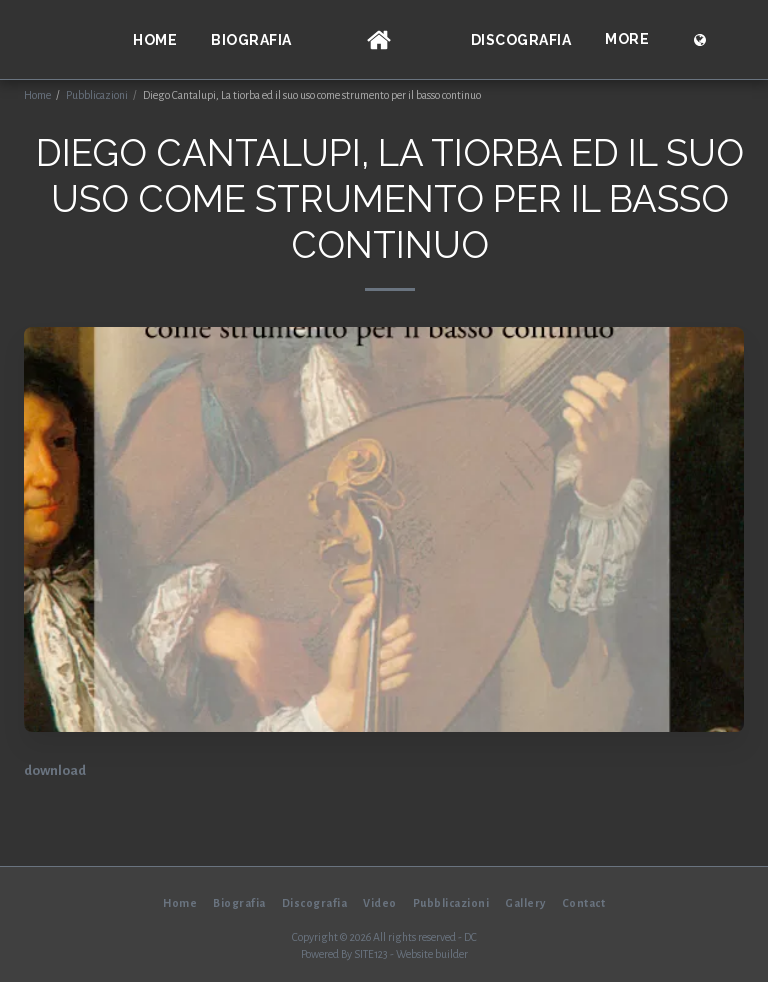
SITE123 (371, 954)
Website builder (432, 954)
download (55, 770)
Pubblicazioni (97, 95)
